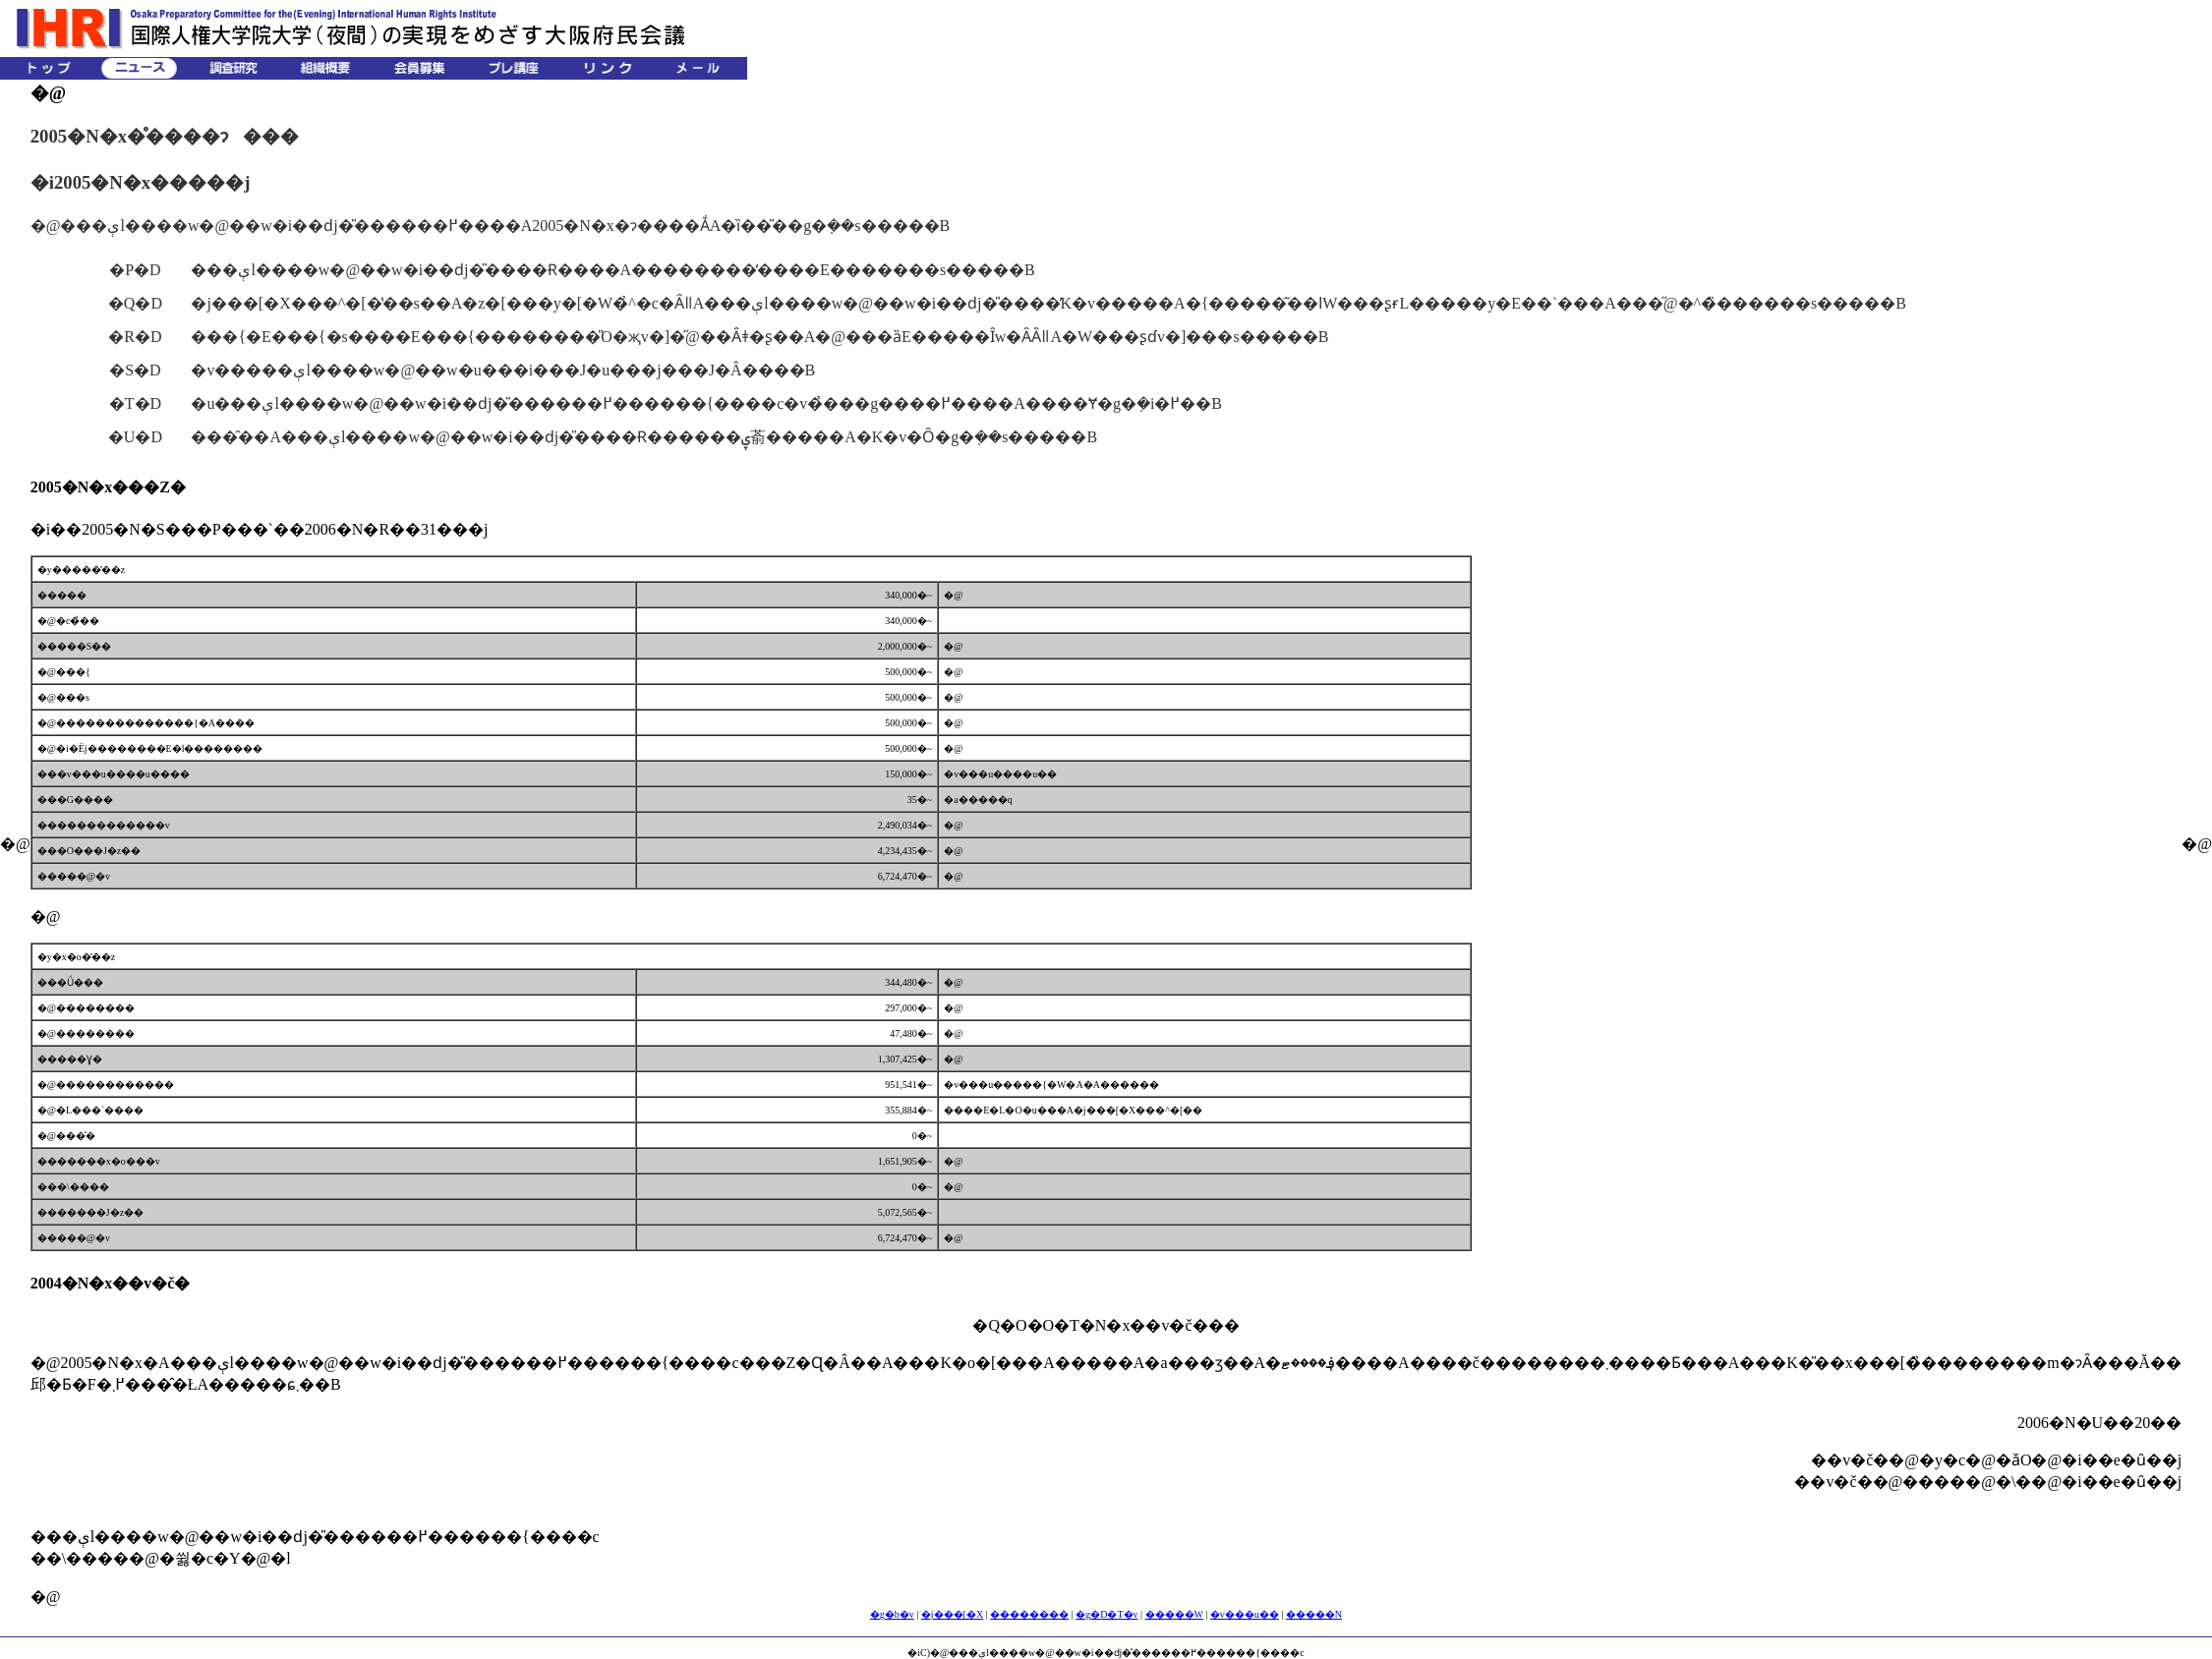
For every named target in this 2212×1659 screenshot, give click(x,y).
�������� (1029, 1614)
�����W (1174, 1614)
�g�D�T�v (1106, 1614)
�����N (1314, 1614)
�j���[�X (952, 1614)
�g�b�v (892, 1614)
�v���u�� (1244, 1614)
